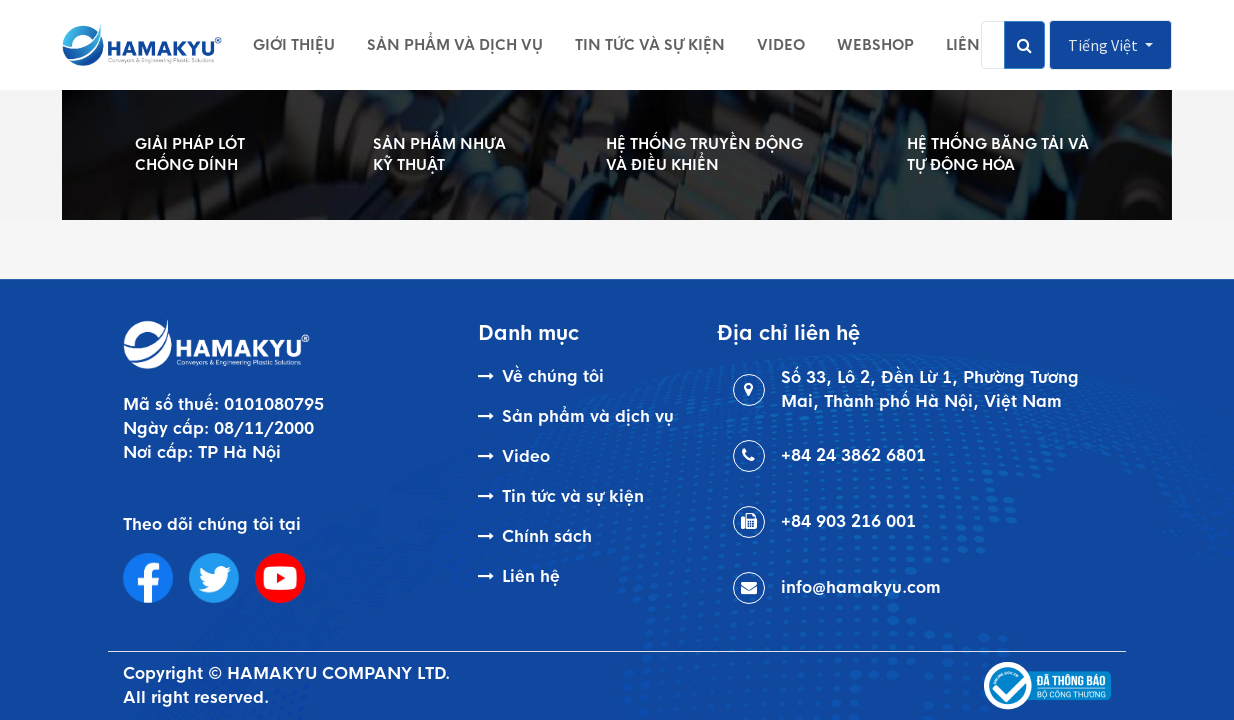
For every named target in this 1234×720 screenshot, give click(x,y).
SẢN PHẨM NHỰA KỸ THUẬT (439, 154)
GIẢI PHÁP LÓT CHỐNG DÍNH (190, 154)
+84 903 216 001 (848, 521)
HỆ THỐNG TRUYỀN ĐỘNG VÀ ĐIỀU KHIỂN (704, 154)
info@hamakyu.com (861, 587)
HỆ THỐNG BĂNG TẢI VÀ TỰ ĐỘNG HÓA (998, 154)
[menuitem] (294, 45)
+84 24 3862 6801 (853, 455)
